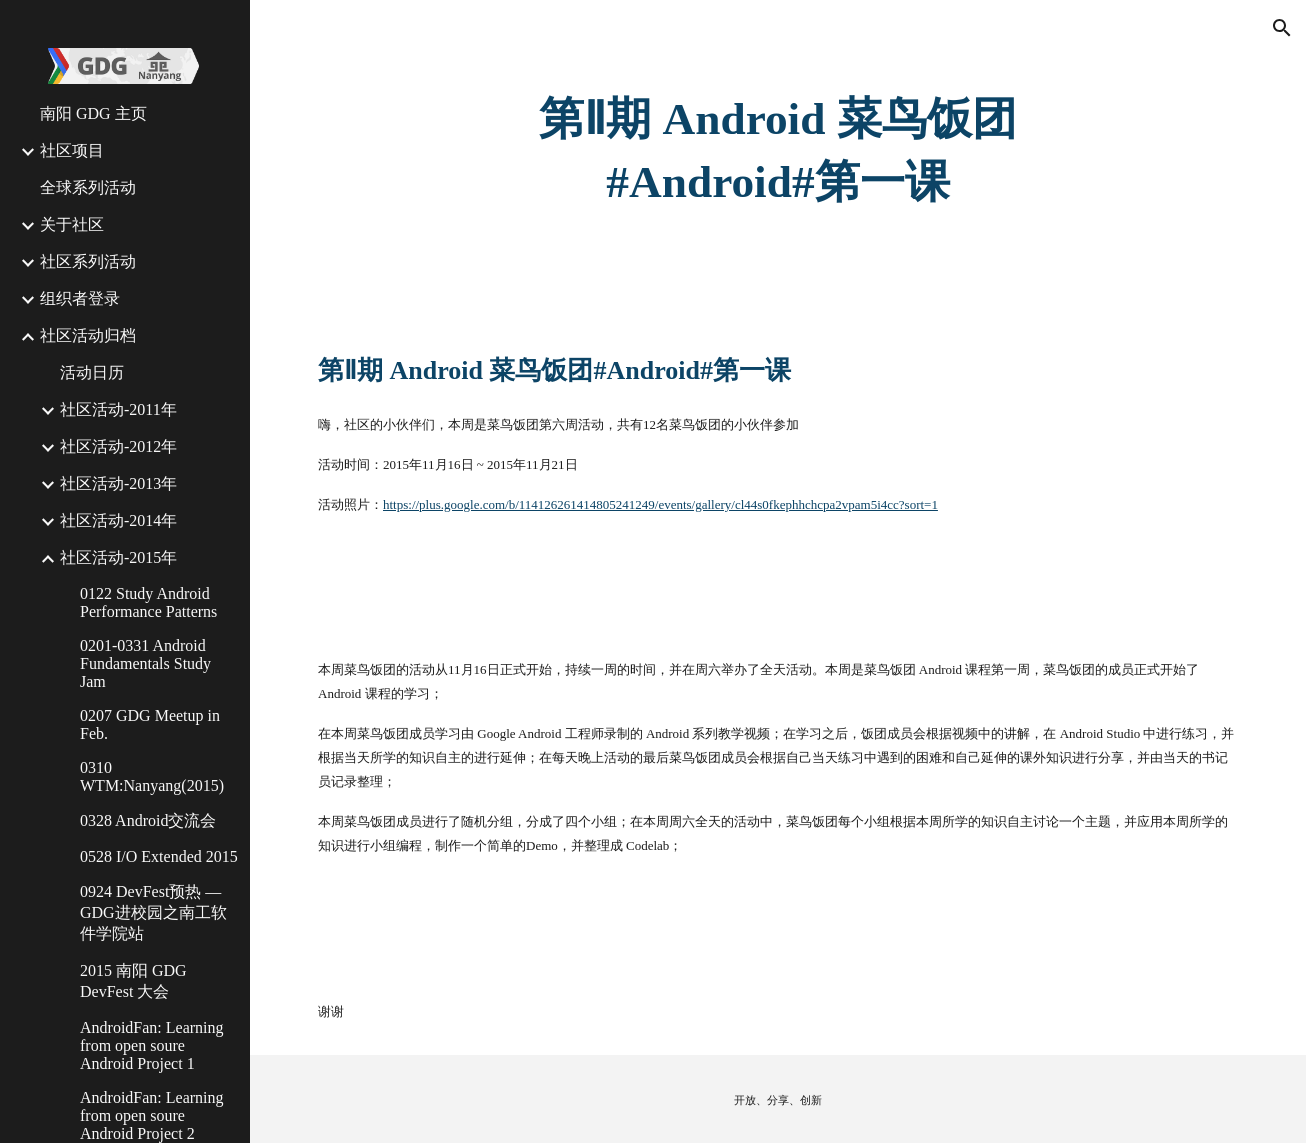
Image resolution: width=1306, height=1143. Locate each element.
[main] (778, 150)
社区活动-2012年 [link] (118, 446)
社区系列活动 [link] (88, 261)
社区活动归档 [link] (88, 335)
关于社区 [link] (72, 224)
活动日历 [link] (92, 372)
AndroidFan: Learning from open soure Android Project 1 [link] (152, 1045)
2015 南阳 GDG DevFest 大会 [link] (133, 981)
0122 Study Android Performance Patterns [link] (148, 602)
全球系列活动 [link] (88, 187)
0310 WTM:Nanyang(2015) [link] (152, 776)
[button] (1282, 28)
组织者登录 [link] (80, 298)
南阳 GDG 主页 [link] (93, 113)
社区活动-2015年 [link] (118, 557)
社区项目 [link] (72, 150)
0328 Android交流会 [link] (148, 820)
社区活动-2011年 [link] (118, 409)
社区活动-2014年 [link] (118, 520)
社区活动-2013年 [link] (118, 483)
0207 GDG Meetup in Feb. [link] (150, 724)
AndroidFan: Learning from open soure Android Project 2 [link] (152, 1115)
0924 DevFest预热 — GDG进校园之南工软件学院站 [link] (153, 912)
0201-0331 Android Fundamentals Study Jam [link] (145, 663)
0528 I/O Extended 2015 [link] (159, 856)
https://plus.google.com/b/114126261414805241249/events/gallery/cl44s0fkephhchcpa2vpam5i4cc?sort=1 (660, 504)
